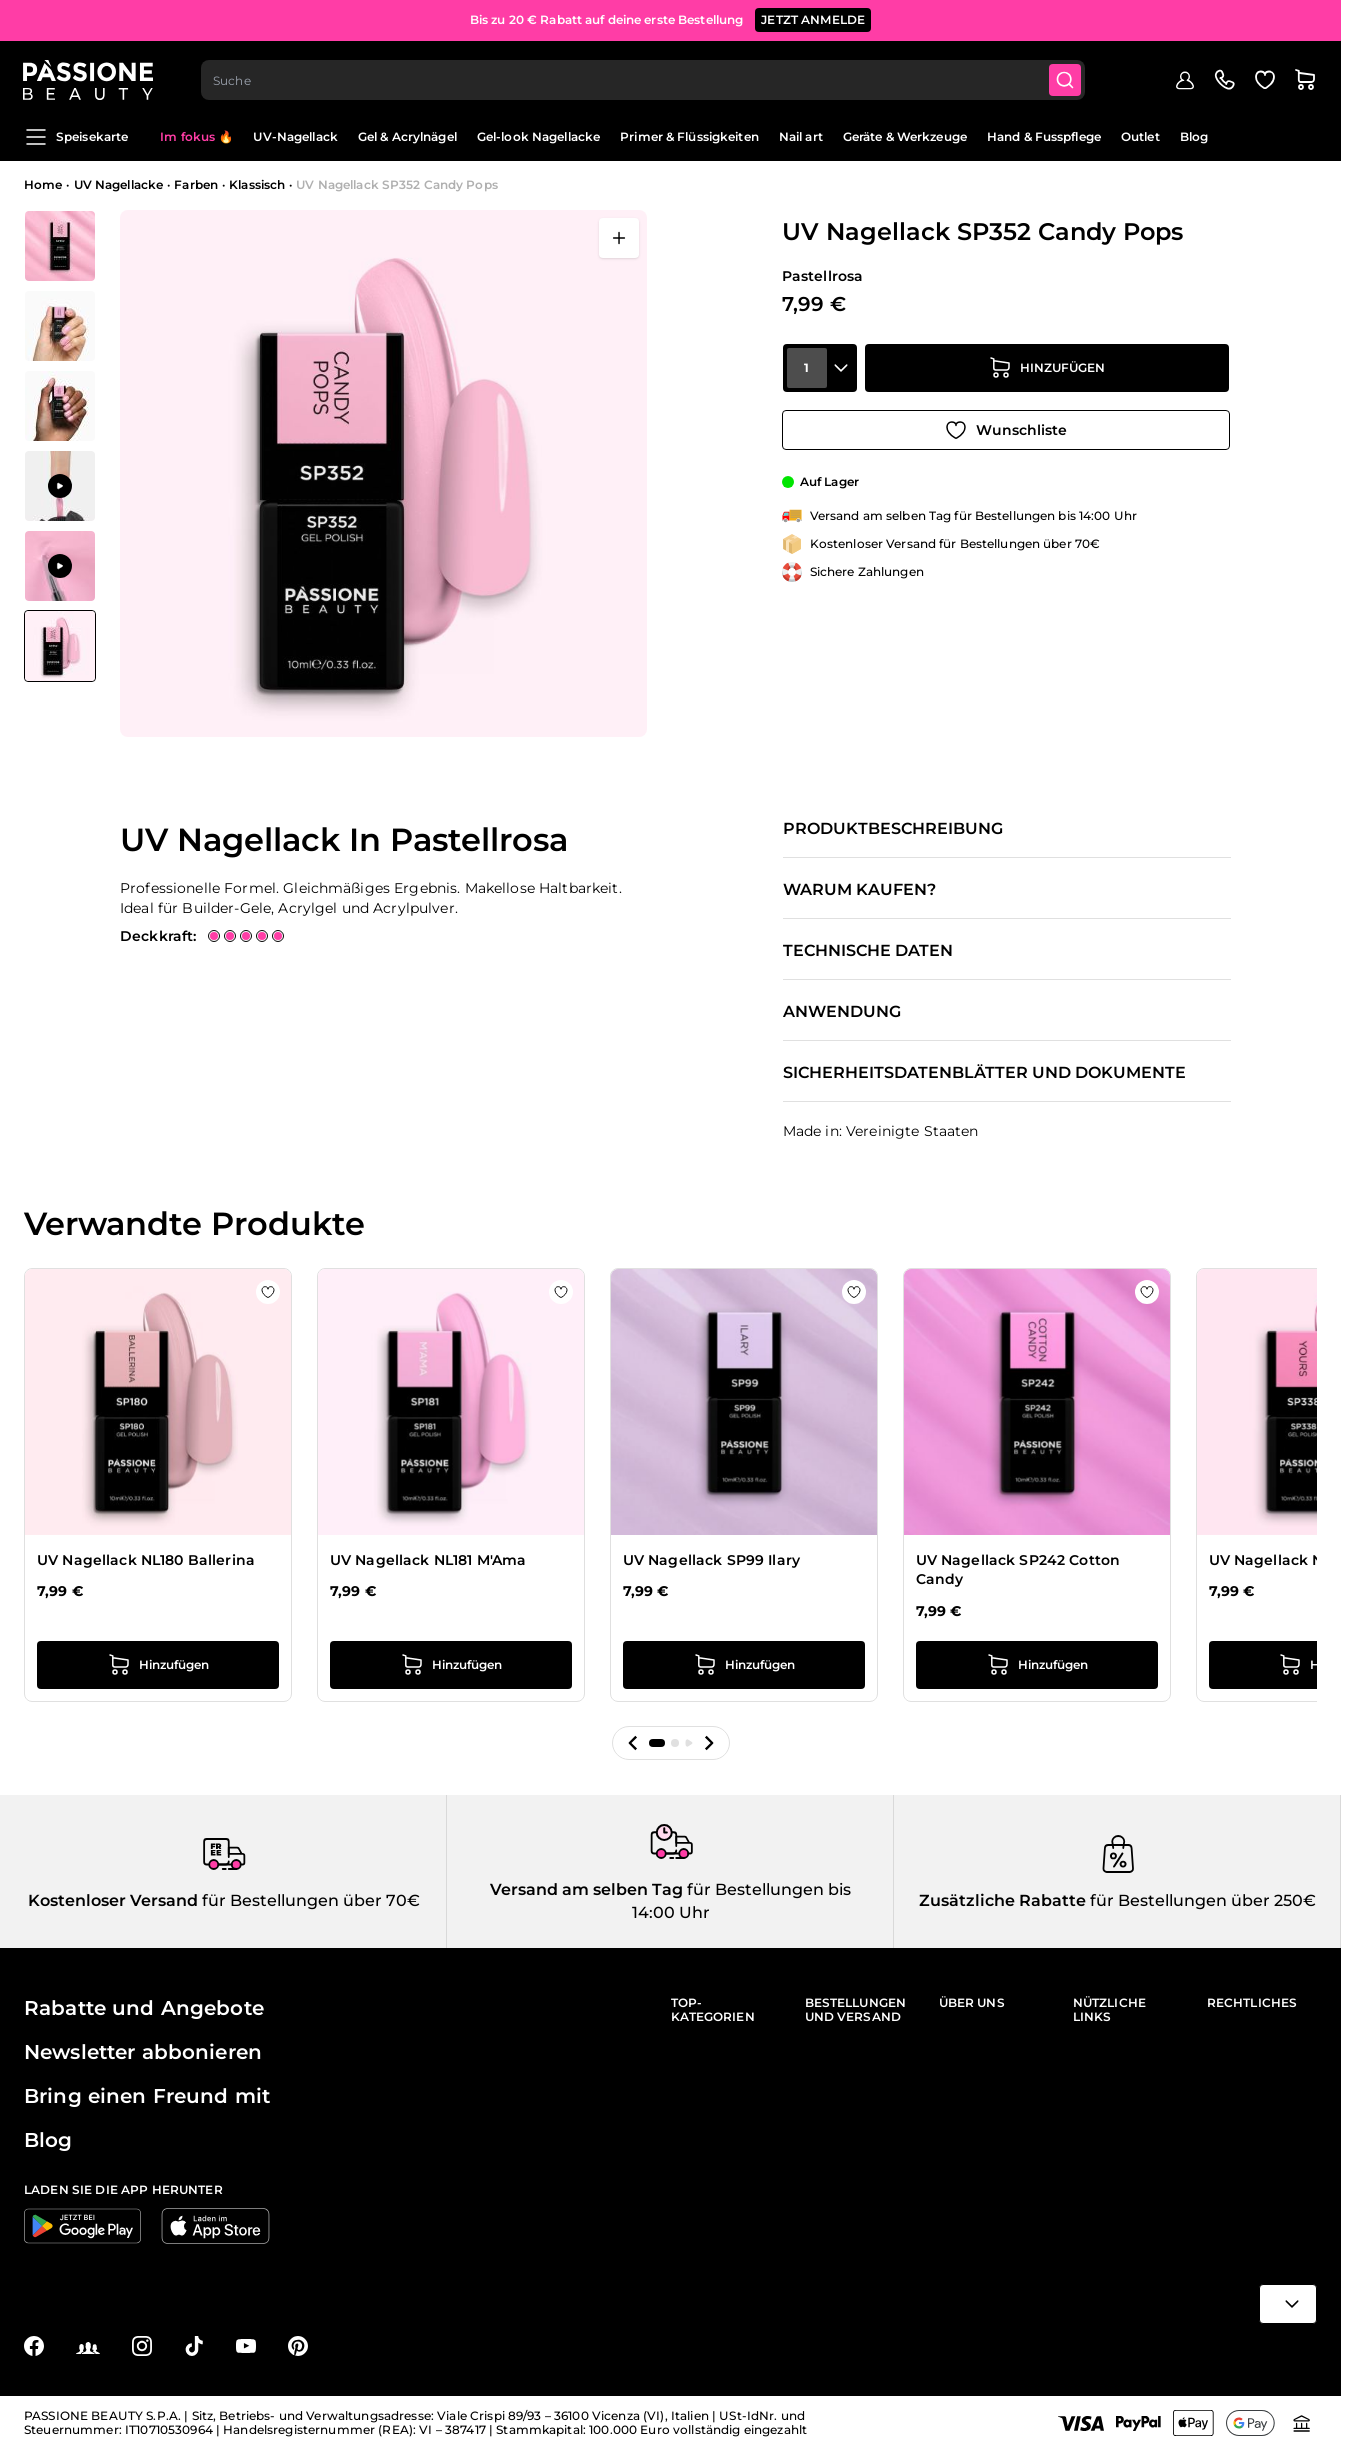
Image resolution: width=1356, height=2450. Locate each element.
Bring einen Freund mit (147, 2096)
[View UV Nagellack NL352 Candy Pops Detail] (60, 246)
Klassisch (257, 184)
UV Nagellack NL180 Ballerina (146, 1560)
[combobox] (644, 76)
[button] (633, 1743)
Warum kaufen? (859, 890)
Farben (196, 184)
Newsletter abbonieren (143, 2052)
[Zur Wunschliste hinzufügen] (1006, 428)
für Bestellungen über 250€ (1201, 1900)
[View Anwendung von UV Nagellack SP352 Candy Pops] (60, 486)
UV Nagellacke (119, 184)
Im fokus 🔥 (196, 136)
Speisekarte (76, 137)
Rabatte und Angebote (144, 2008)
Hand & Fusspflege (1044, 136)
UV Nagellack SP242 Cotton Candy (1018, 1570)
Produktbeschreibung (893, 829)
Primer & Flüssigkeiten (689, 136)
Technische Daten (868, 951)
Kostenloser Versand (113, 1900)
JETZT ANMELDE (813, 19)
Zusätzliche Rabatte (1002, 1900)
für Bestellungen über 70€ (309, 1900)
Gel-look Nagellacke (538, 136)
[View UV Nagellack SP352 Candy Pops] (60, 646)
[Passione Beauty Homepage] (89, 76)
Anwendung (842, 1012)
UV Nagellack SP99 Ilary (711, 1560)
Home (43, 184)
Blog (1194, 136)
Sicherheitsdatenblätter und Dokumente (984, 1073)
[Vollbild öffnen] (619, 238)
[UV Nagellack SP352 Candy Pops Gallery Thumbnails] (60, 446)
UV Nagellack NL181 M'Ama (428, 1560)
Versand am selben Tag (586, 1889)
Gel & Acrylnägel (407, 136)
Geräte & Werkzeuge (905, 136)
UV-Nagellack (295, 136)
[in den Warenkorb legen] (1047, 372)
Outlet (1140, 136)
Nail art (801, 136)
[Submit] (1067, 76)
